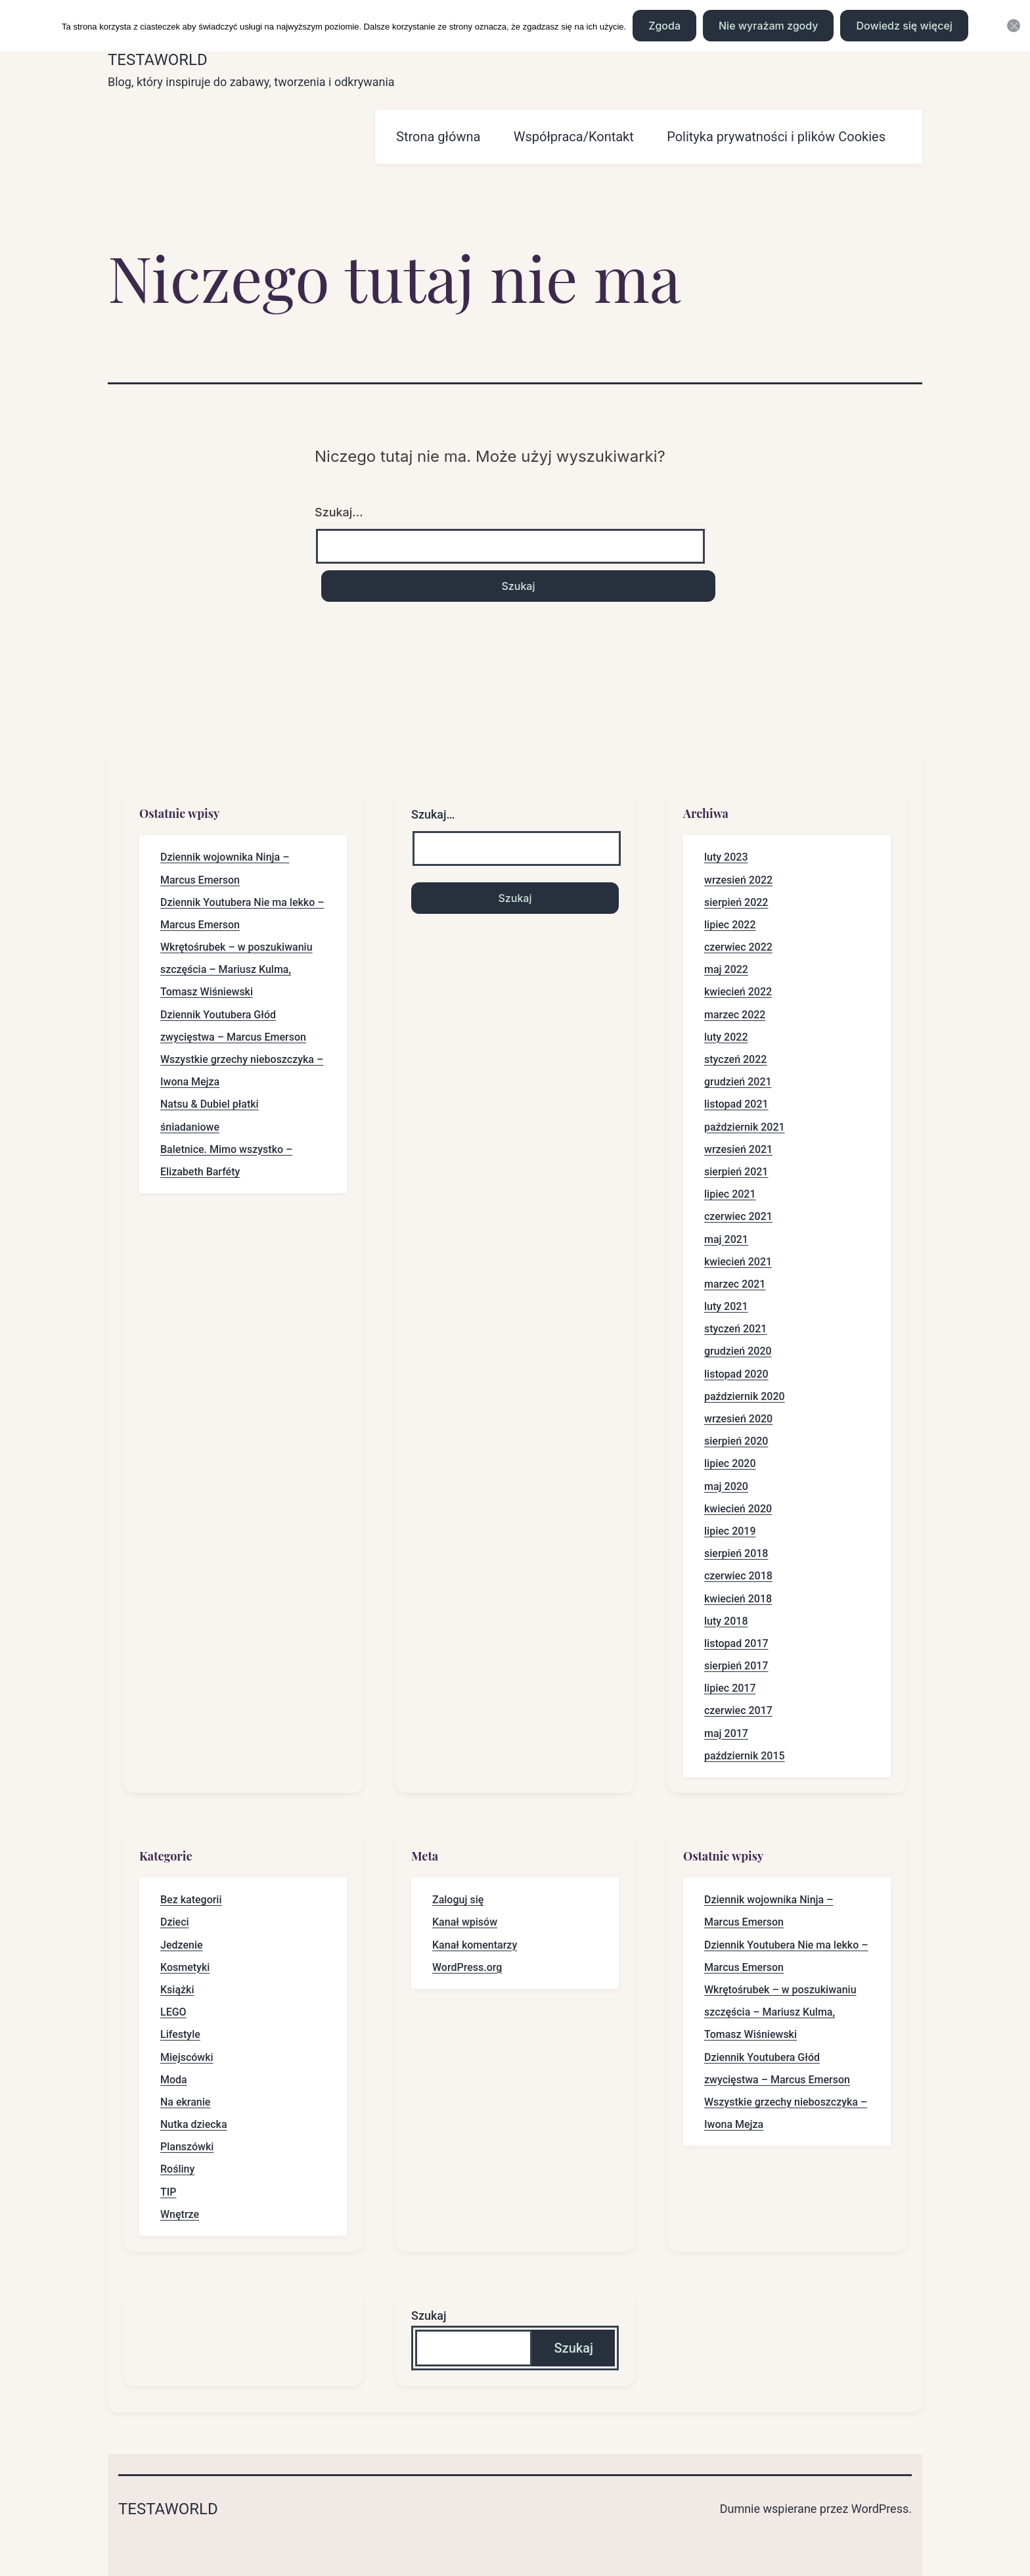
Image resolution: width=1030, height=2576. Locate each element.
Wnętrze (179, 2214)
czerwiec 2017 (738, 1710)
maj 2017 (726, 1733)
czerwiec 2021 (738, 1216)
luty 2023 (726, 857)
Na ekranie (185, 2102)
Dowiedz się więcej (904, 25)
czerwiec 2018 (738, 1576)
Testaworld (158, 60)
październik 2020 (744, 1396)
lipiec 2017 (730, 1688)
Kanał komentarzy (474, 1945)
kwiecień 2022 (738, 991)
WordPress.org (467, 1967)
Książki (177, 1989)
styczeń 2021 (735, 1328)
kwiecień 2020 (738, 1509)
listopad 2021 (736, 1104)
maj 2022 (726, 969)
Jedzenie (181, 1945)
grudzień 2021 (738, 1081)
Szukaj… (339, 512)
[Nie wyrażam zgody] (1013, 25)
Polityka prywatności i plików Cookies (776, 137)
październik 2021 (744, 1127)
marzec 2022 (734, 1014)
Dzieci (174, 1922)
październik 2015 (744, 1756)
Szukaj (429, 2315)
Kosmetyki (185, 1967)
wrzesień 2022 (738, 880)
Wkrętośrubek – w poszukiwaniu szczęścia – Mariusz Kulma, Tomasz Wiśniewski (236, 969)
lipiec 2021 (730, 1194)
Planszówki (186, 2146)
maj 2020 (726, 1486)
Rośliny (177, 2169)
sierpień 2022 (736, 902)
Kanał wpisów (464, 1922)
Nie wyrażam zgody (768, 25)
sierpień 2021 (736, 1171)
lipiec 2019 (730, 1531)
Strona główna (438, 137)
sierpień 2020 (736, 1441)
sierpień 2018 (736, 1553)
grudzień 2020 (738, 1351)
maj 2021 (726, 1239)
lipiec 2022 (730, 924)
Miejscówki (186, 2057)
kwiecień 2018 (738, 1599)
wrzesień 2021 (738, 1149)
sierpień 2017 (736, 1666)
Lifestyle (180, 2034)
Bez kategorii (191, 1899)
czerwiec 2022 (738, 947)
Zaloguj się (457, 1899)
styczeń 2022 (735, 1059)
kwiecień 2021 (738, 1261)
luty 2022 (726, 1037)
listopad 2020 (736, 1374)
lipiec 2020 (730, 1463)
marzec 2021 (734, 1284)
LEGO (173, 2012)
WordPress (879, 2509)
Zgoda (664, 25)
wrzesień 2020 (738, 1418)
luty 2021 (726, 1306)
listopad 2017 (736, 1643)
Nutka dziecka (193, 2124)
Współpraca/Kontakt (574, 137)
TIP (168, 2192)
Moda (173, 2079)
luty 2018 (726, 1621)
